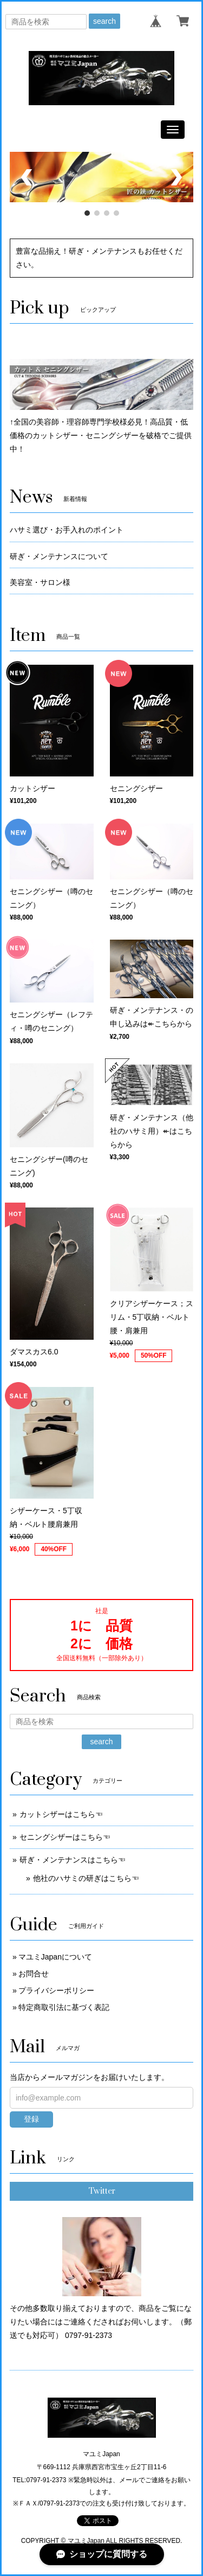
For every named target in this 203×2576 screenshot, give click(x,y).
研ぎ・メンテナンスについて (59, 556)
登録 (31, 2119)
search (104, 21)
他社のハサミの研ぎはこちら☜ (86, 1878)
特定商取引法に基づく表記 (63, 2007)
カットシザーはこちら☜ (61, 1814)
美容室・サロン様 (40, 582)
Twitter (101, 2191)
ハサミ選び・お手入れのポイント (66, 529)
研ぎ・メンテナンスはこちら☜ (72, 1859)
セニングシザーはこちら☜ (64, 1837)
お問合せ (33, 1973)
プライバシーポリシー (56, 1990)
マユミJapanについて (55, 1956)
